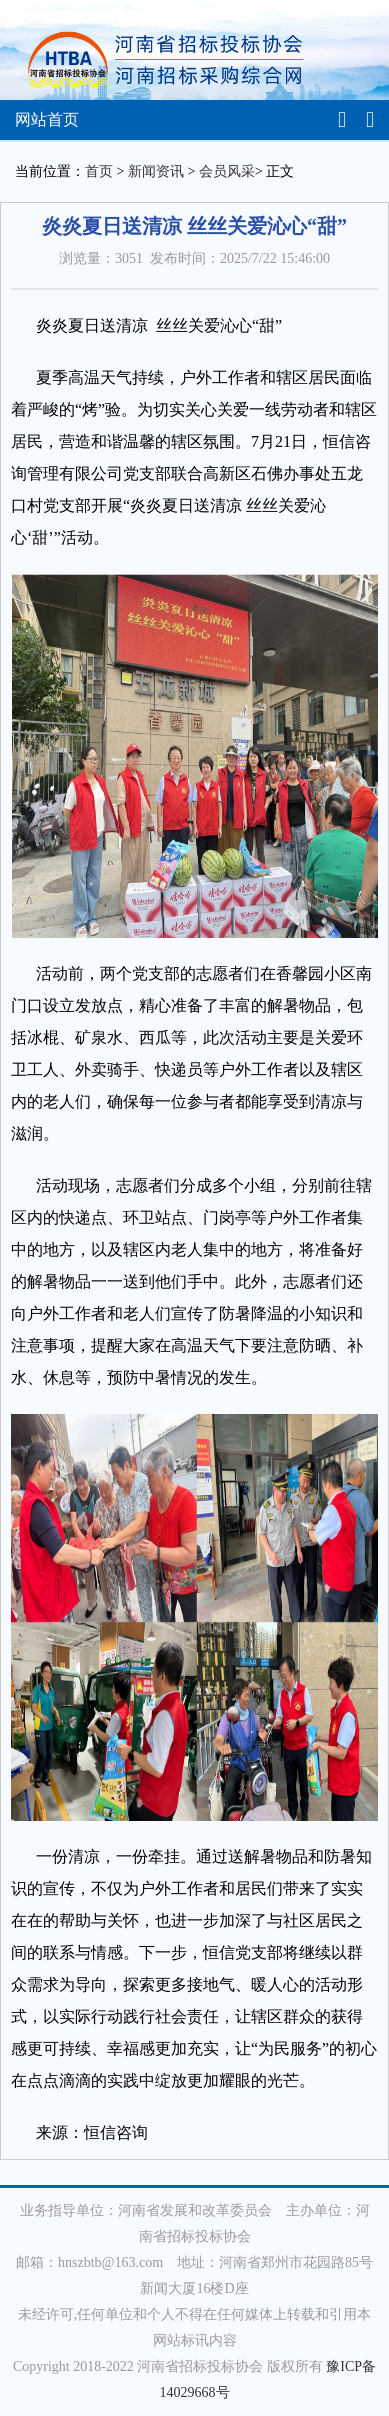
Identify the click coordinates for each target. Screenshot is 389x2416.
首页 (99, 171)
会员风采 (227, 171)
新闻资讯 (156, 171)
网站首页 (47, 119)
